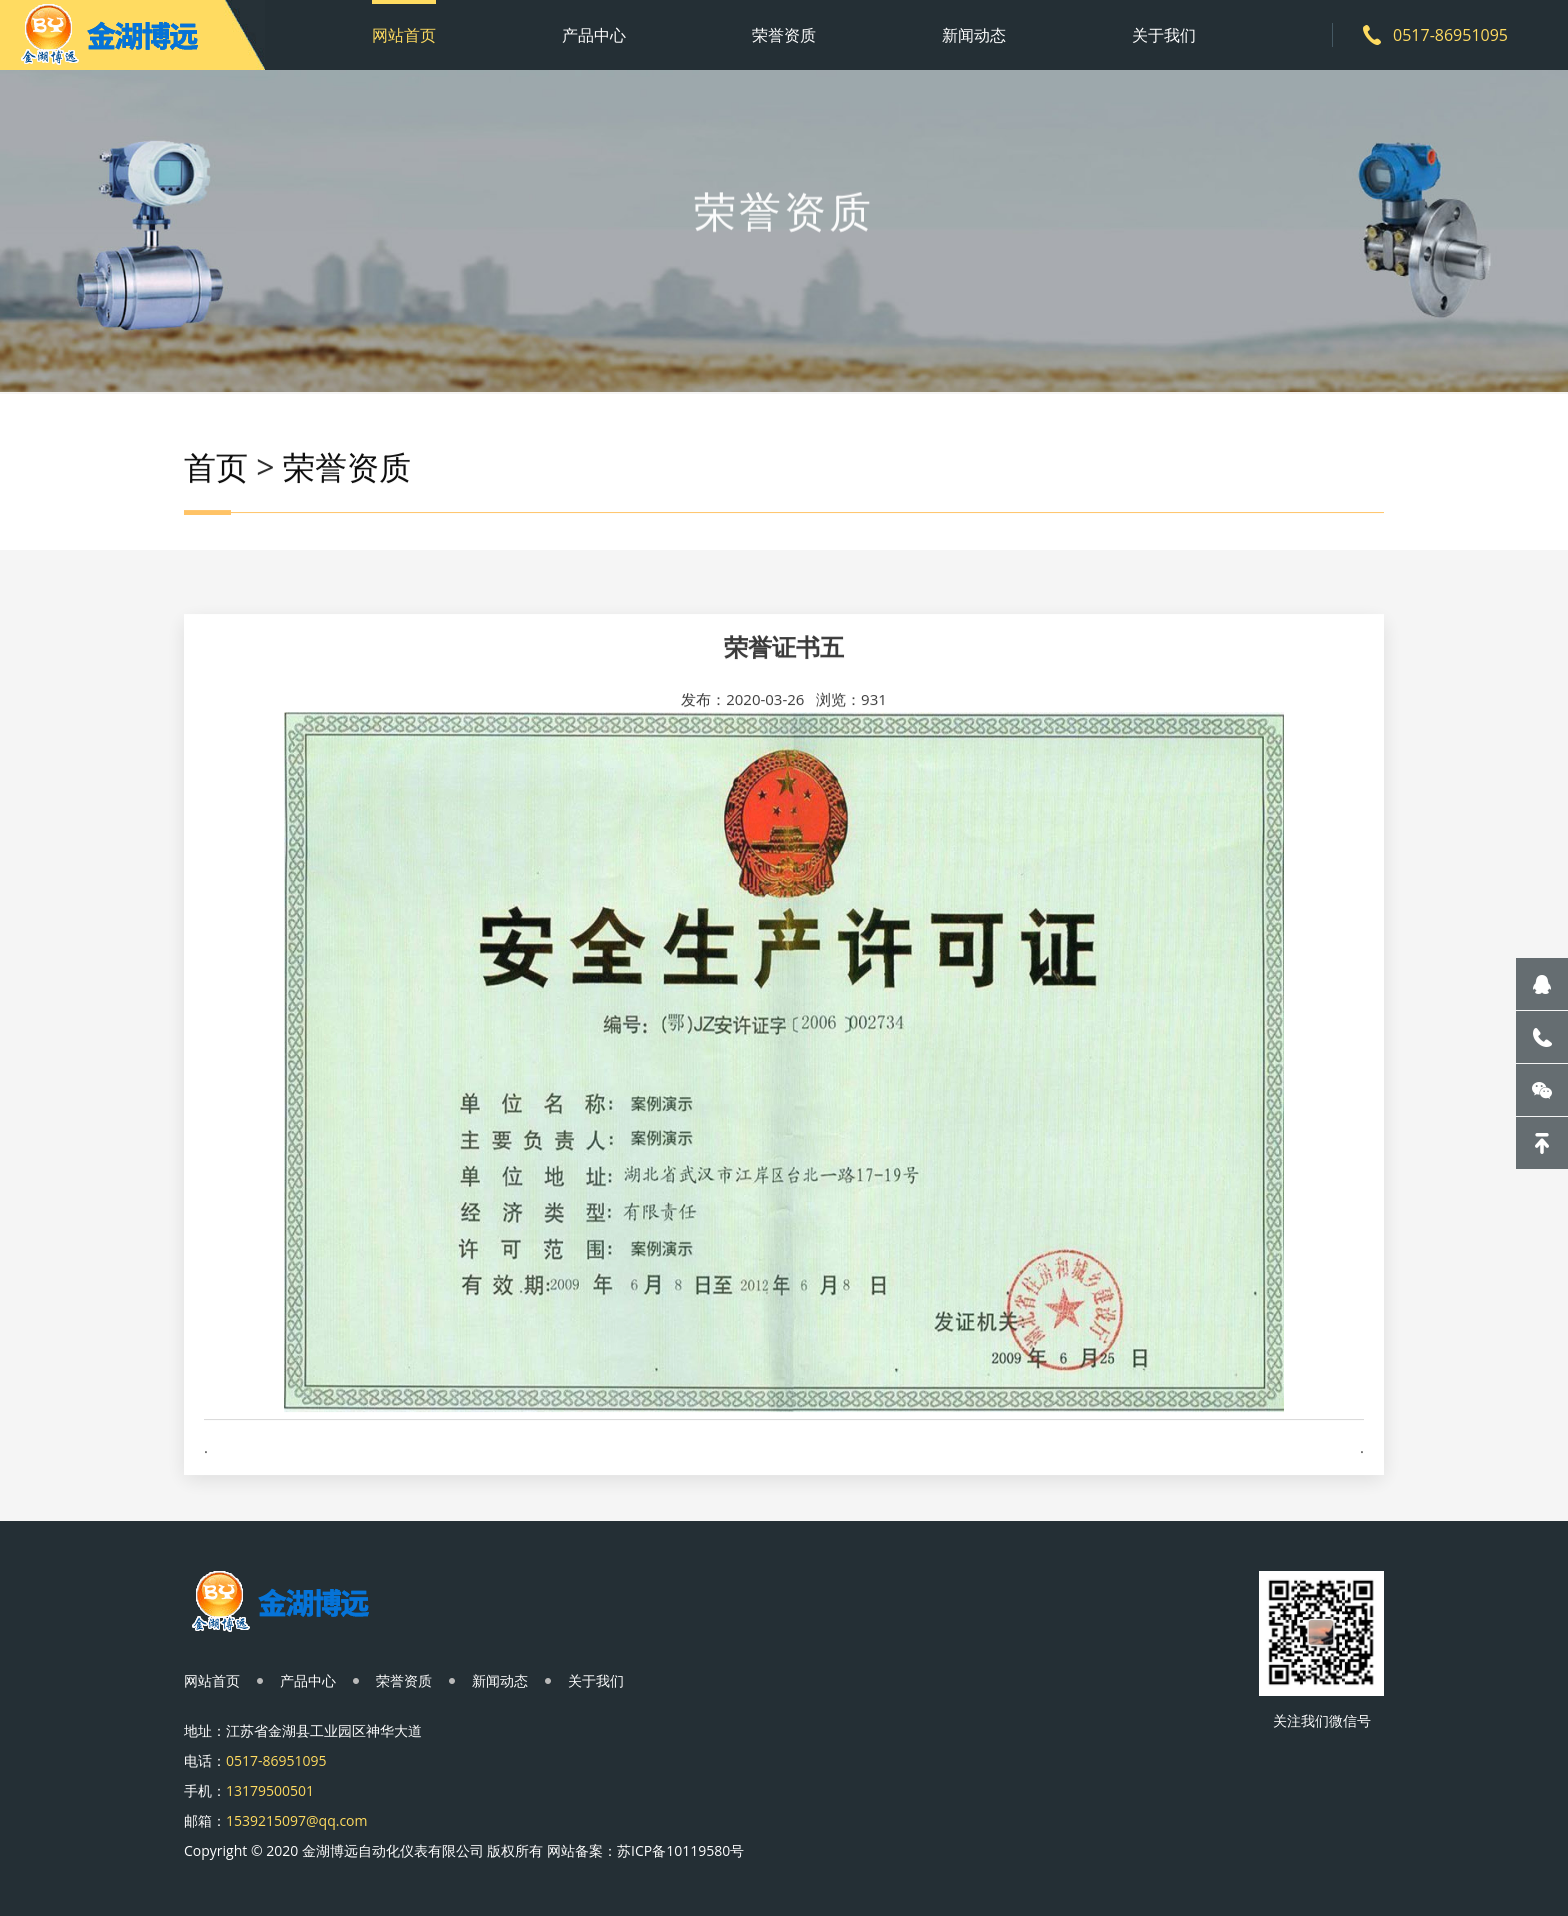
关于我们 (1164, 35)
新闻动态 (974, 35)
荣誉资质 (784, 35)
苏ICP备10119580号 (680, 1850)
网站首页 (404, 35)
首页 (216, 470)
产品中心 (594, 35)
